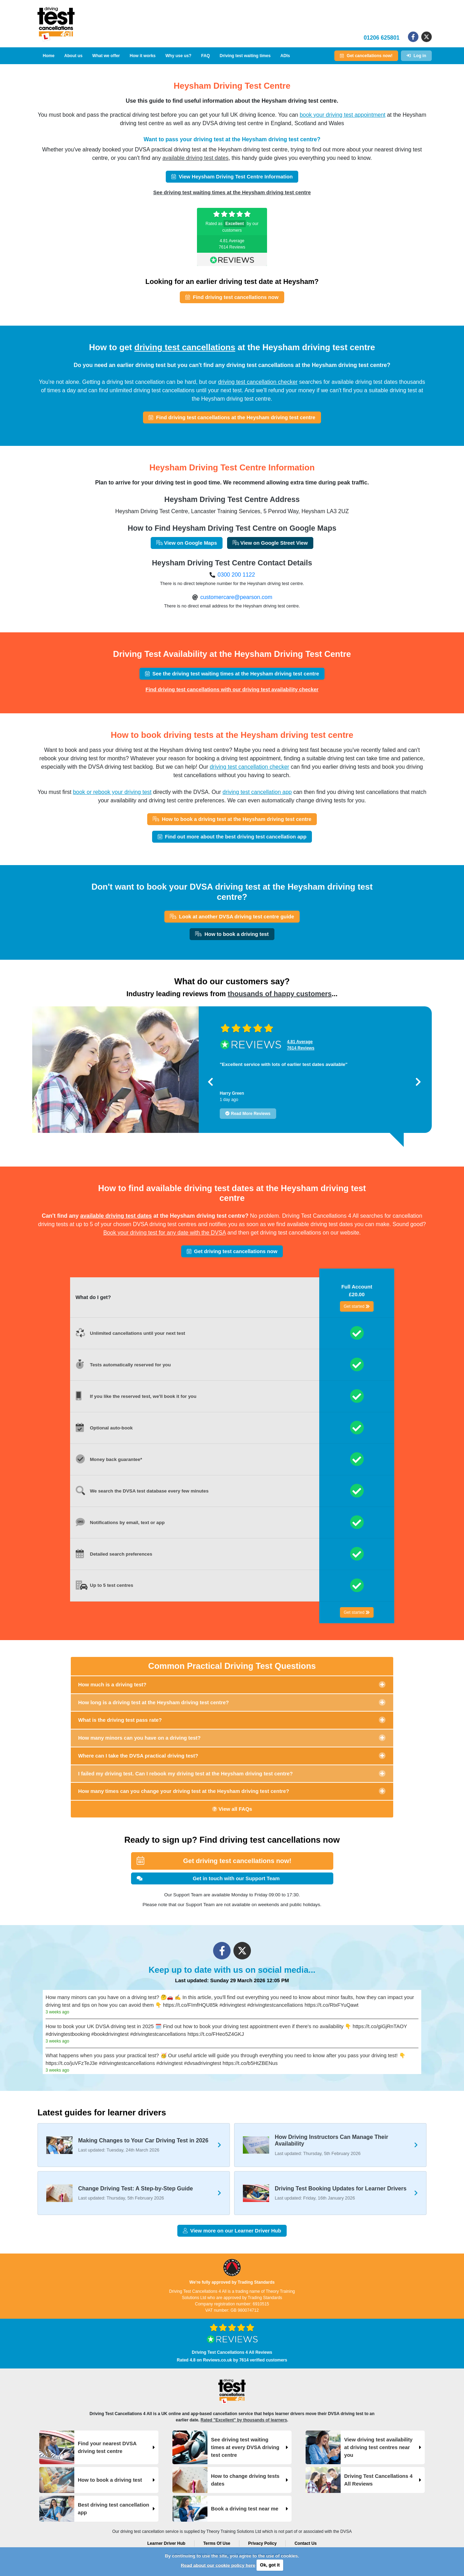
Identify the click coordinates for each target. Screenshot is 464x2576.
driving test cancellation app (257, 792)
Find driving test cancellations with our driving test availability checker (232, 689)
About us (73, 55)
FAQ (205, 55)
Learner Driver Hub (166, 2543)
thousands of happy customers (280, 994)
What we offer (106, 55)
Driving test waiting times (245, 55)
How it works (143, 55)
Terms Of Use (216, 2543)
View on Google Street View (270, 543)
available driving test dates (195, 158)
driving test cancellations (184, 347)
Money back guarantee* (116, 1459)
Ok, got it (270, 2565)
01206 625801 (382, 38)
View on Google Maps (186, 543)
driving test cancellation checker (258, 382)
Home (48, 55)
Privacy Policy (262, 2543)
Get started (357, 1306)
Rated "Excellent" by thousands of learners (243, 2420)
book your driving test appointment (342, 115)
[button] (210, 1082)
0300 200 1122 (236, 575)
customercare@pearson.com (236, 597)
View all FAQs (232, 1809)
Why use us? (178, 55)
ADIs (285, 55)
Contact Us (305, 2543)
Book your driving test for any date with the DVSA (164, 1233)
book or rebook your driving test (112, 792)
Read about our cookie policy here (218, 2565)
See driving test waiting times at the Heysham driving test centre (232, 192)
